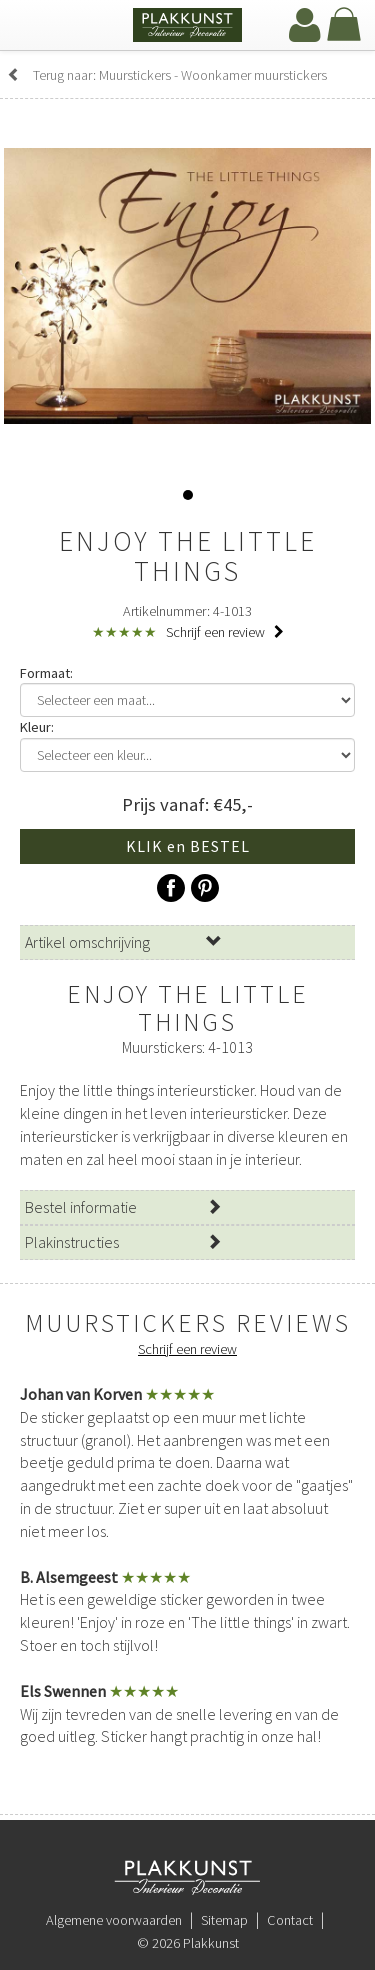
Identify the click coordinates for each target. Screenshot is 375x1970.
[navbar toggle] (35, 27)
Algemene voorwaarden (114, 1920)
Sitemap (224, 1920)
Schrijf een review (225, 632)
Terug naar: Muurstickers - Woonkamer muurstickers (167, 75)
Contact (290, 1920)
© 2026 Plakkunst (188, 1943)
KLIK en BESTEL (188, 846)
